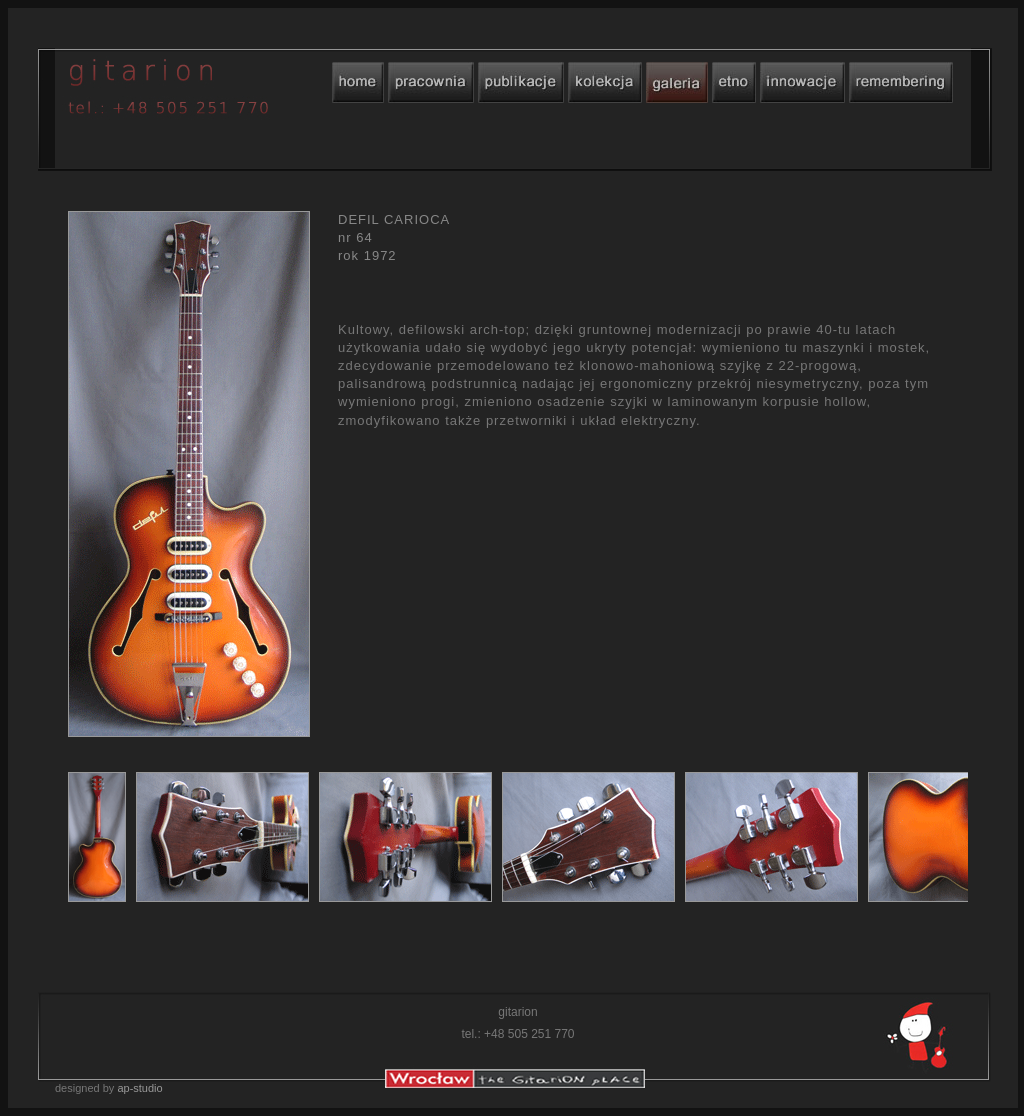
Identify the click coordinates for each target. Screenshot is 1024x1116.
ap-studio (139, 1088)
